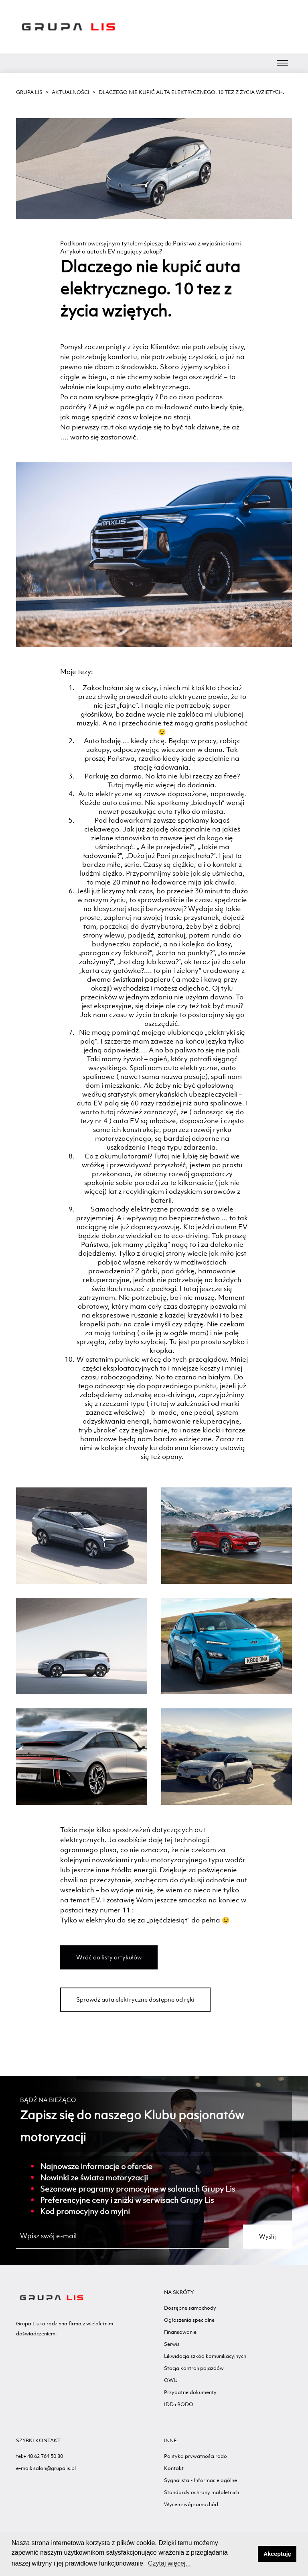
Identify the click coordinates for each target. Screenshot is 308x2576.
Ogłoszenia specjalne (189, 2320)
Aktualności (70, 92)
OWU (171, 2380)
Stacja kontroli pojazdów (194, 2368)
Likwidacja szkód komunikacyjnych (205, 2356)
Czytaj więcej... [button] (169, 2563)
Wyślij (267, 2236)
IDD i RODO (178, 2404)
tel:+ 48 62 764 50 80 (39, 2456)
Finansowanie (180, 2332)
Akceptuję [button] (277, 2554)
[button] (249, 2554)
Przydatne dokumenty (190, 2392)
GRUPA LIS (29, 92)
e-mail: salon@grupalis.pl (46, 2468)
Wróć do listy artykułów (109, 1957)
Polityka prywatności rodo (195, 2456)
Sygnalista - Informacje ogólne (200, 2480)
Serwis (172, 2344)
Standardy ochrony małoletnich (201, 2492)
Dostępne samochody (190, 2307)
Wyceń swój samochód (191, 2504)
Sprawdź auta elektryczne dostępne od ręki (135, 1999)
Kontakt (174, 2468)
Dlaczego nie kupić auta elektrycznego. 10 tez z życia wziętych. (191, 92)
